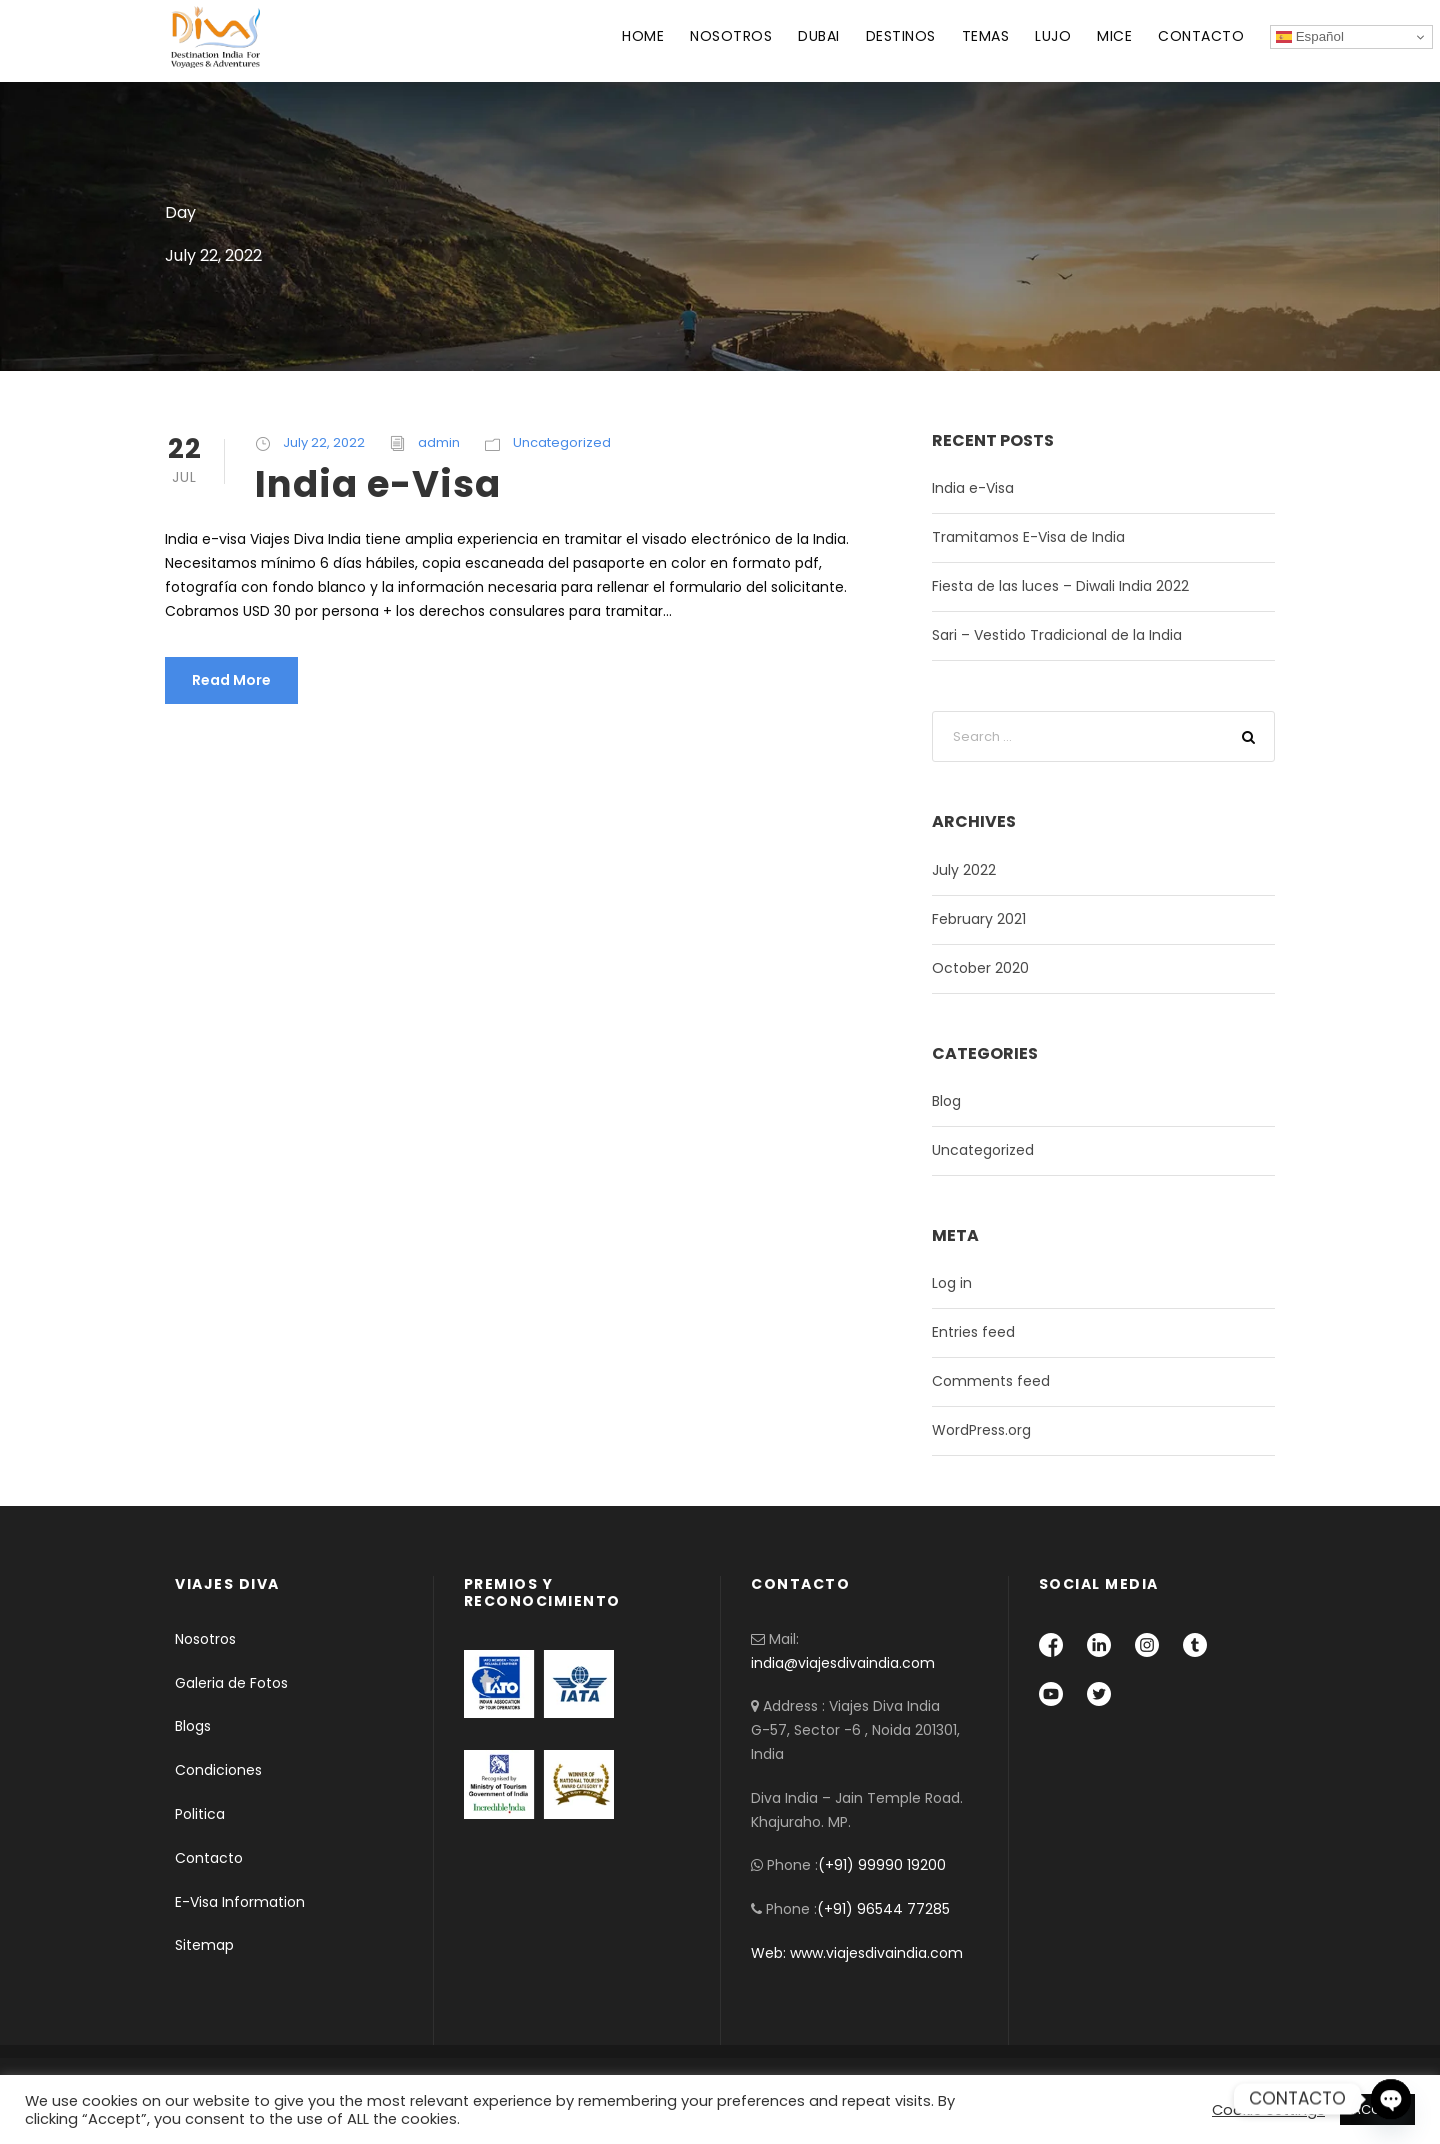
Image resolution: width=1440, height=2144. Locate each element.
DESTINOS (901, 36)
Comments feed (991, 1381)
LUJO (1053, 36)
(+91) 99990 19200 (882, 1865)
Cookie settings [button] (1268, 2110)
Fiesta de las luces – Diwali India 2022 (1060, 586)
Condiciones (218, 1770)
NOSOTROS (731, 36)
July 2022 (964, 870)
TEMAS (986, 36)
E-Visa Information (240, 1902)
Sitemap (204, 1945)
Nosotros (205, 1639)
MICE (1114, 36)
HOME (643, 36)
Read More (231, 680)
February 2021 (979, 919)
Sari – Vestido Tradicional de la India (1057, 635)
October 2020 (980, 968)
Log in (952, 1283)
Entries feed (973, 1332)
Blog (946, 1101)
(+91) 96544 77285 (883, 1909)
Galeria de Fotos (231, 1683)
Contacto (209, 1858)
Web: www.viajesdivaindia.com (859, 1953)
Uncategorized (562, 442)
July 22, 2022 (324, 442)
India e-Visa (378, 484)
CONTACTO (1201, 36)
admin (439, 442)
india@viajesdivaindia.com (843, 1663)
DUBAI (819, 36)
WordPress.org (981, 1430)
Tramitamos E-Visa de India (1028, 537)
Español (1310, 37)
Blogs (193, 1726)
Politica (200, 1814)
